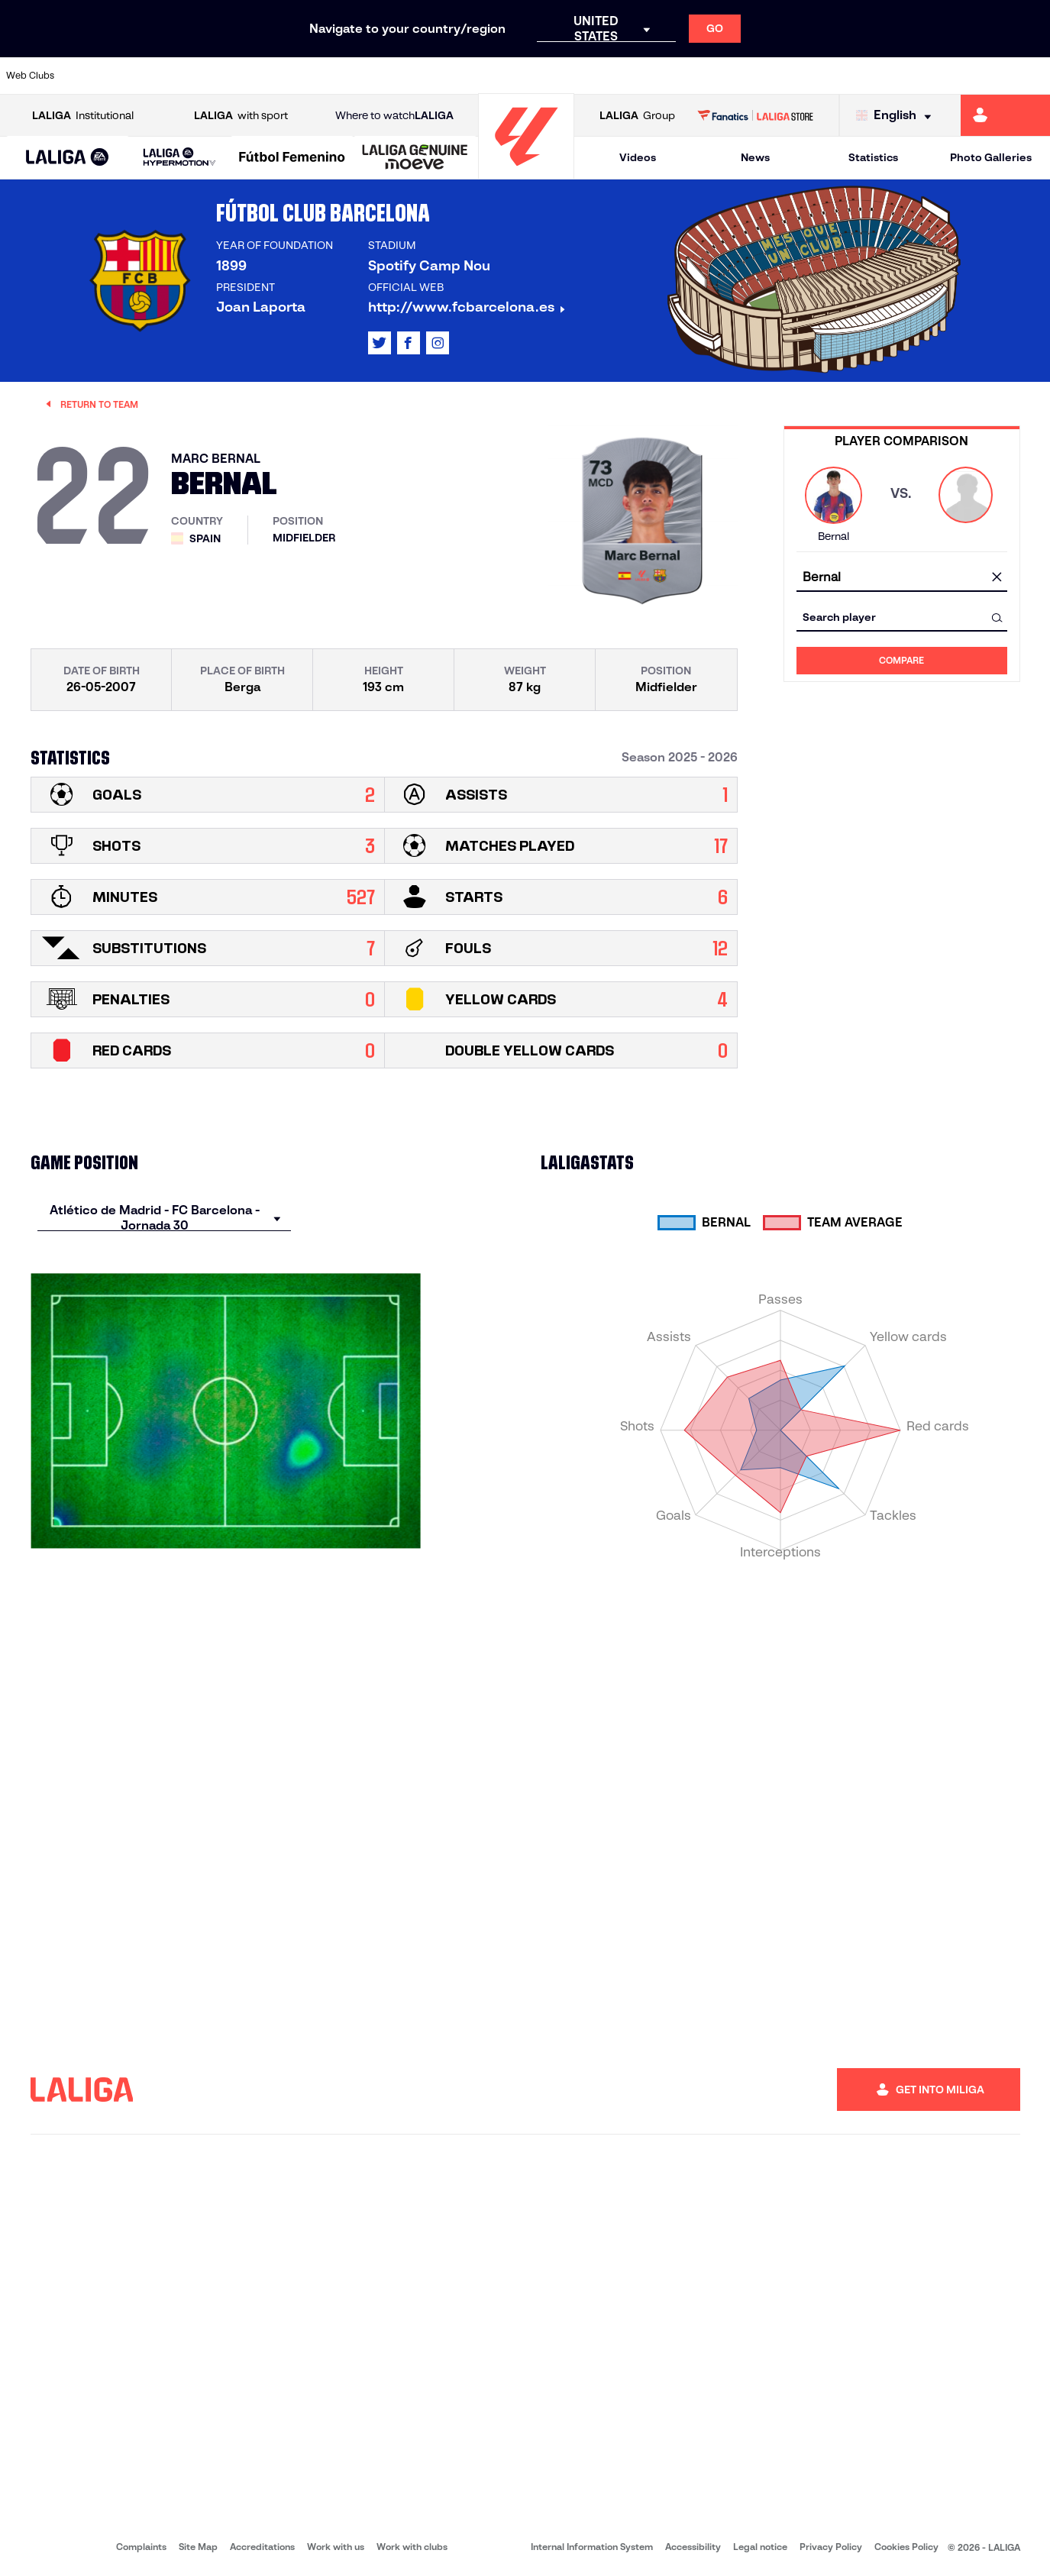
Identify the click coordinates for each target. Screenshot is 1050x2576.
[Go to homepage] (526, 172)
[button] (67, 158)
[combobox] (901, 577)
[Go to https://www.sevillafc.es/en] (933, 75)
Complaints (141, 2547)
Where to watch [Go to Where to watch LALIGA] (394, 115)
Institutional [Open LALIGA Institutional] (83, 115)
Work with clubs (411, 2547)
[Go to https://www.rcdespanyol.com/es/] (636, 75)
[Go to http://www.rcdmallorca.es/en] (685, 75)
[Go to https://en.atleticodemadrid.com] (142, 75)
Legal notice (760, 2547)
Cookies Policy (906, 2547)
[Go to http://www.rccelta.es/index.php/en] (587, 75)
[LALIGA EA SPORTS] (67, 158)
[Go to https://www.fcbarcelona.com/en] (339, 75)
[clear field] (997, 578)
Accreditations (262, 2547)
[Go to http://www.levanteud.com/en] (488, 75)
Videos (637, 157)
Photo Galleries (991, 157)
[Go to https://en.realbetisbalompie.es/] (735, 75)
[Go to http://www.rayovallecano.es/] (537, 75)
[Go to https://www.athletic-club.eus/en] (92, 75)
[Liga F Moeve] (292, 158)
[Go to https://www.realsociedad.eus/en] (884, 75)
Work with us (335, 2547)
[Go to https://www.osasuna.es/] (190, 75)
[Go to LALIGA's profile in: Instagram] (437, 342)
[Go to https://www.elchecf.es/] (290, 75)
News (755, 157)
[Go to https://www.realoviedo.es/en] (834, 75)
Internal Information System (592, 2547)
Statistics (873, 157)
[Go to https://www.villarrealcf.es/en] (1032, 75)
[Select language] (897, 115)
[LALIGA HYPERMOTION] (179, 157)
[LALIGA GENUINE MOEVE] (415, 158)
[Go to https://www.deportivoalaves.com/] (240, 75)
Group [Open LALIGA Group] (637, 115)
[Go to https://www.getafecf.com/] (389, 75)
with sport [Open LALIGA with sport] (241, 115)
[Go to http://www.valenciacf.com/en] (982, 75)
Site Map (198, 2547)
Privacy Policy (831, 2547)
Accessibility (693, 2547)
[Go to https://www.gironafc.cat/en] (438, 75)
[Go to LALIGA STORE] (755, 115)
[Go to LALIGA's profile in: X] (379, 342)
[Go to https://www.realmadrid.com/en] (785, 75)
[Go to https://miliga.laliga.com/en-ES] (1005, 115)
